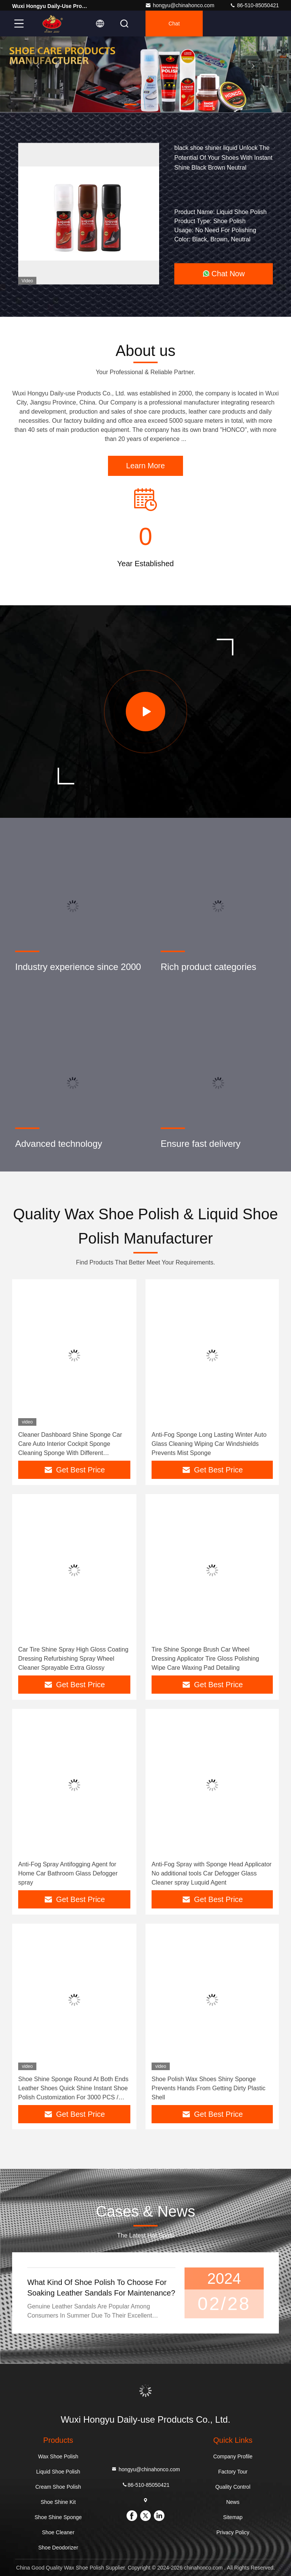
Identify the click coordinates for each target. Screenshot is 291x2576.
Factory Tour (233, 2472)
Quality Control (232, 2487)
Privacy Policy (232, 2532)
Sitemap (232, 2517)
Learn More (145, 465)
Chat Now (223, 273)
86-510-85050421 (254, 5)
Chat (174, 23)
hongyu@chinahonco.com (179, 5)
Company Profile (233, 2456)
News (232, 2502)
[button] (130, 104)
